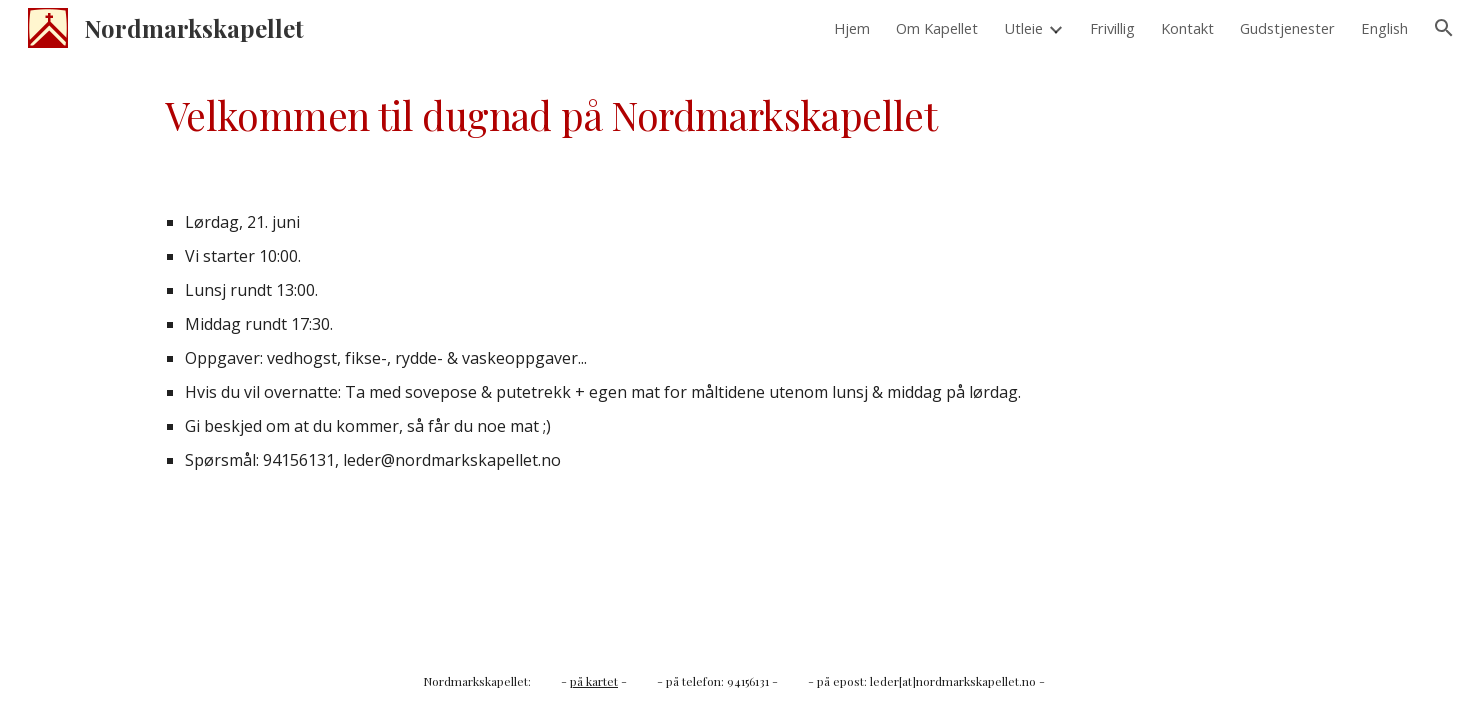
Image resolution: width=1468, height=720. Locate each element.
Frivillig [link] (1112, 28)
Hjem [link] (852, 28)
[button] (1444, 28)
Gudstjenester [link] (1287, 28)
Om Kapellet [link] (937, 28)
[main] (734, 116)
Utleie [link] (1023, 28)
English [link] (1384, 28)
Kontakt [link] (1187, 28)
